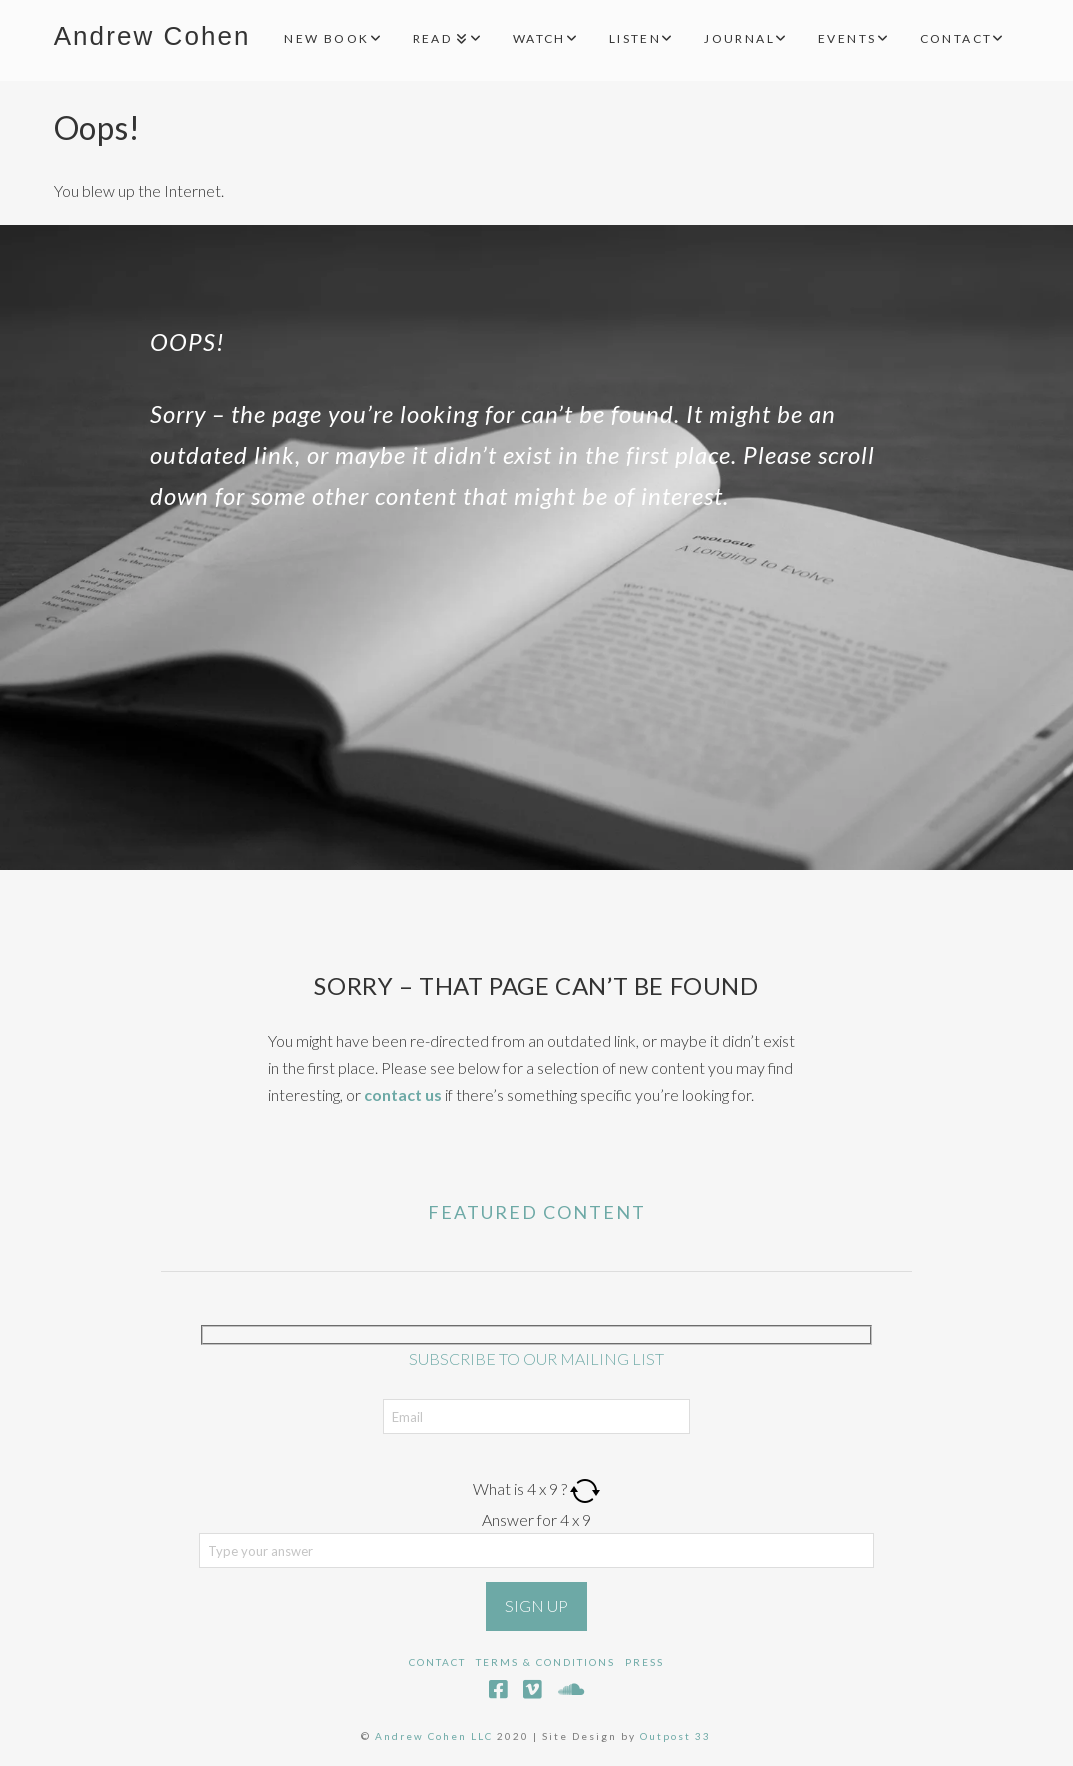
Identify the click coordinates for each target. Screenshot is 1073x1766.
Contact (437, 1662)
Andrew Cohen (152, 36)
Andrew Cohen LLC (434, 1736)
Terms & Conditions (545, 1662)
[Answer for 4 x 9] (537, 1550)
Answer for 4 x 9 (536, 1519)
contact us (403, 1094)
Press (644, 1662)
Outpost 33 (675, 1736)
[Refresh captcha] (585, 1488)
